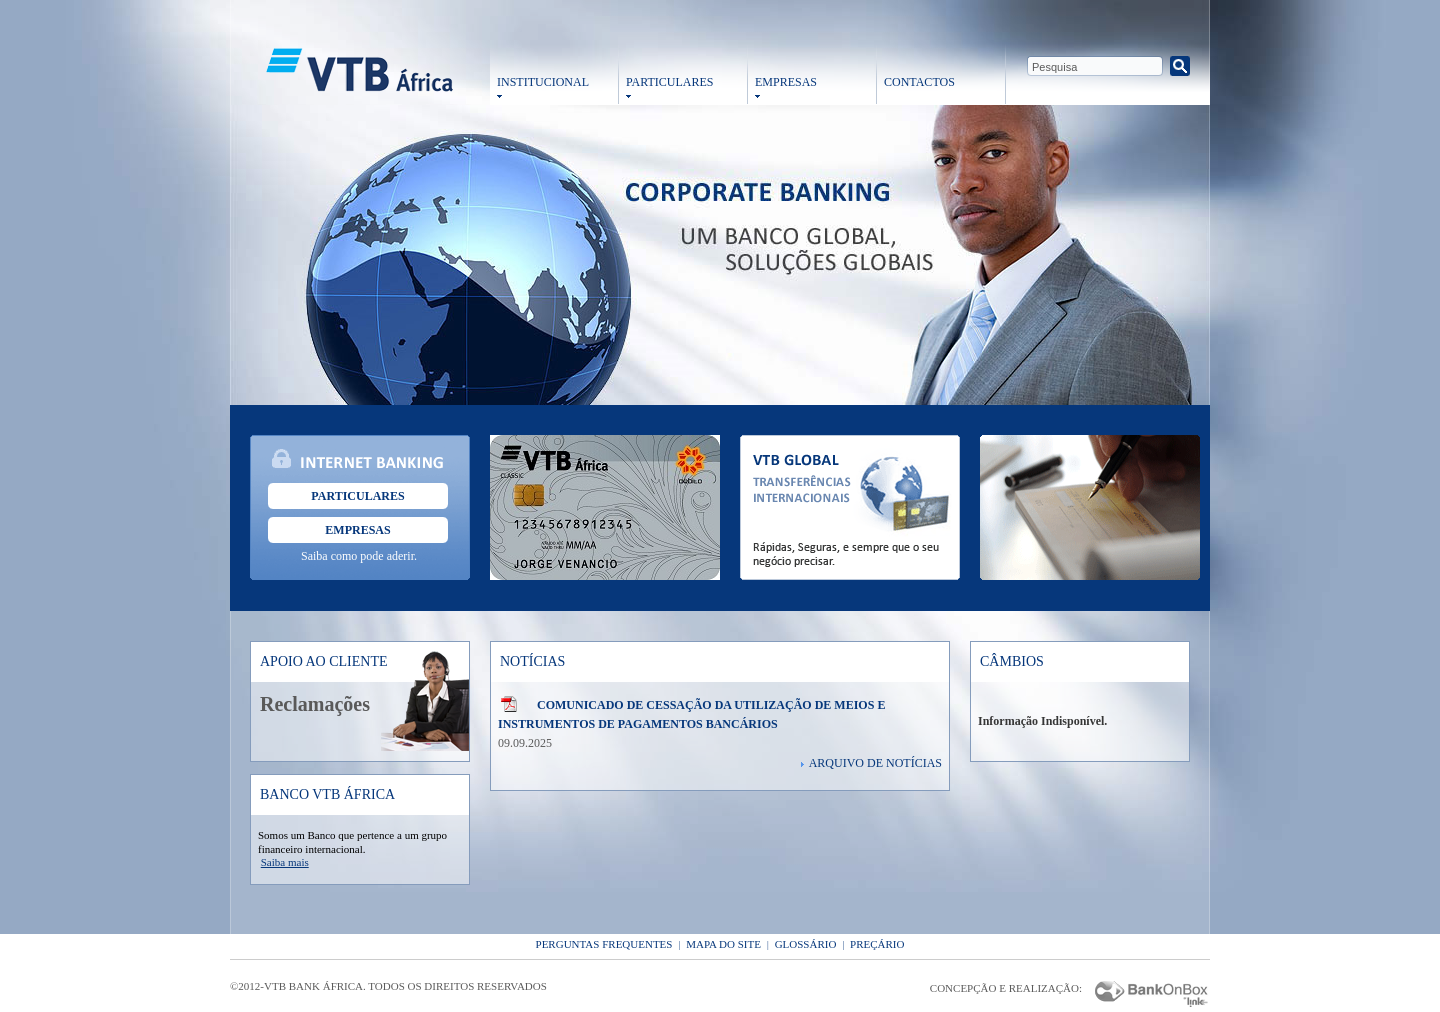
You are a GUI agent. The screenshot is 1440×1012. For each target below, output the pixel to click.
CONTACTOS (919, 82)
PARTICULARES (670, 82)
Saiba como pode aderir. (359, 556)
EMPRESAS (786, 82)
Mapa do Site (723, 944)
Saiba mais (285, 862)
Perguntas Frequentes (604, 944)
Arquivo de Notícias (875, 763)
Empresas (357, 530)
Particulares (357, 496)
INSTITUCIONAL (543, 82)
